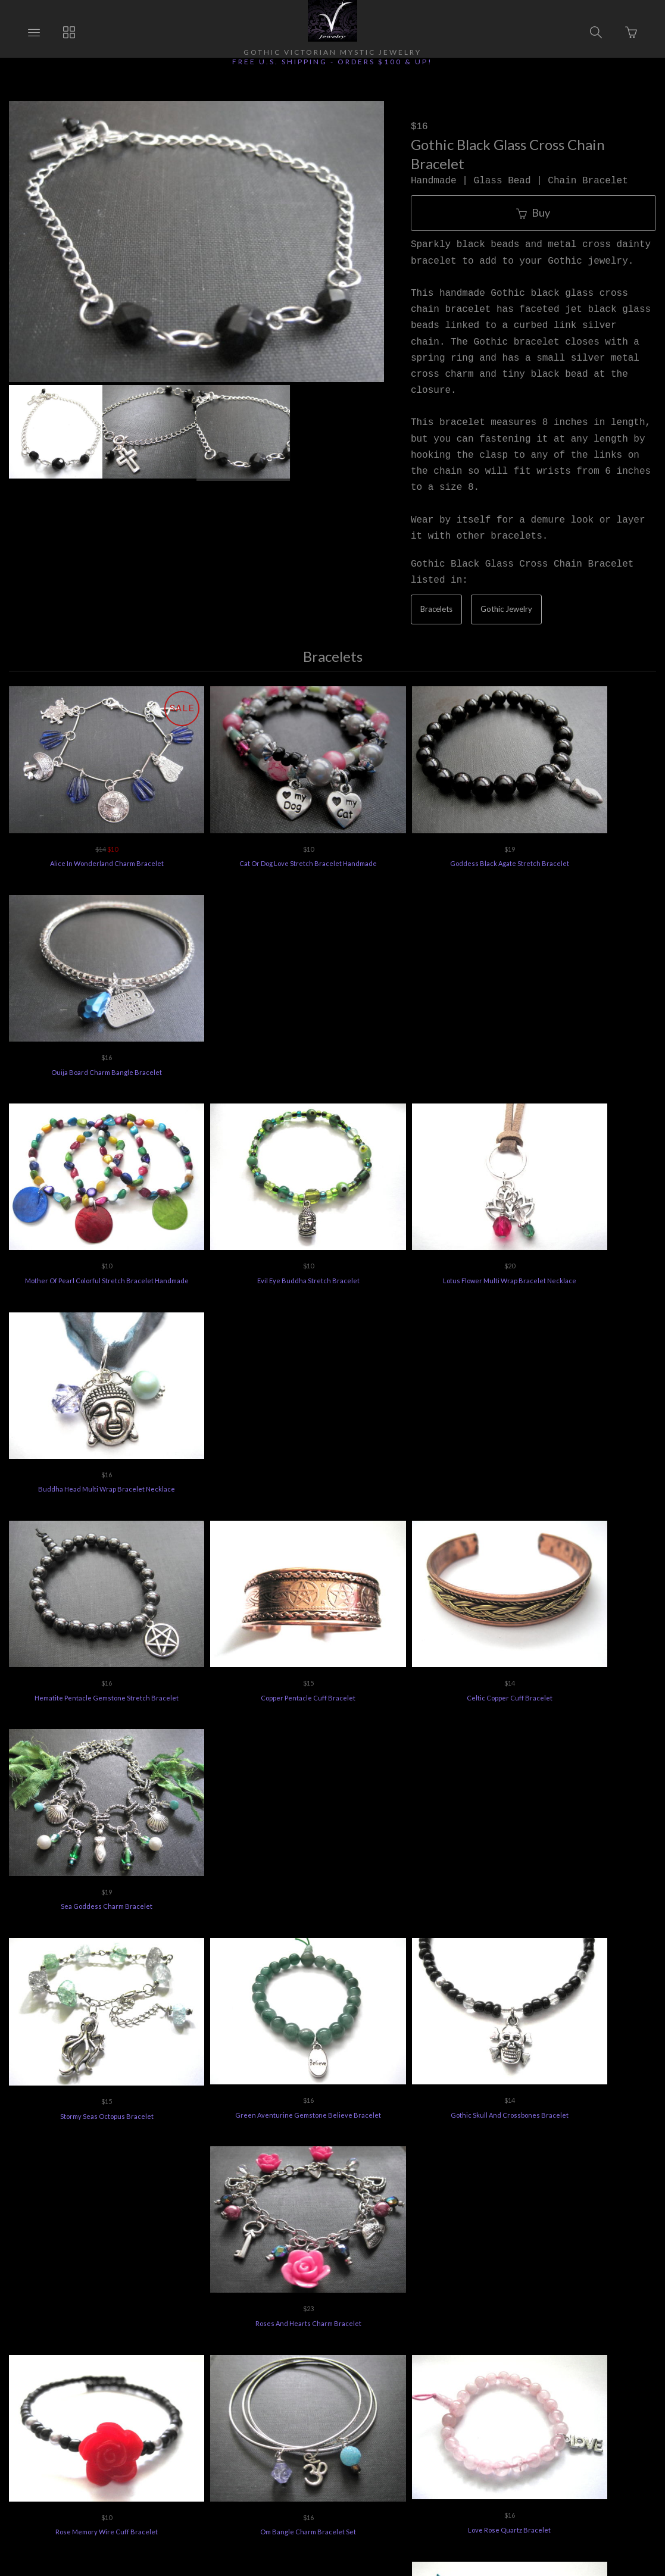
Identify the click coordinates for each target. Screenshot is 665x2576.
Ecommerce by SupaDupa (344, 2521)
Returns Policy (168, 2402)
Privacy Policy (437, 2402)
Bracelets (436, 609)
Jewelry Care (363, 2402)
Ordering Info (93, 2402)
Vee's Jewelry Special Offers (266, 2402)
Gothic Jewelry (506, 609)
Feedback (575, 2402)
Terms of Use (509, 2402)
